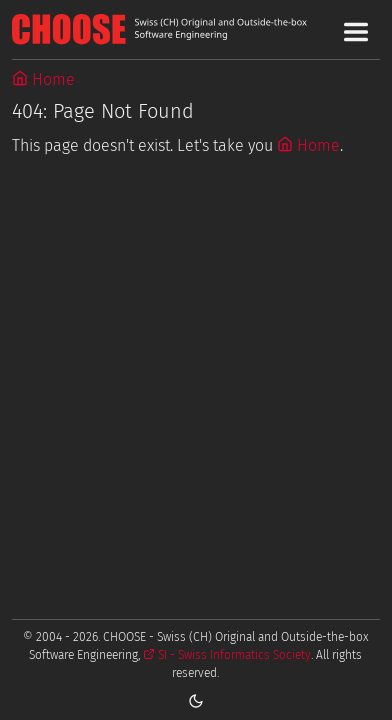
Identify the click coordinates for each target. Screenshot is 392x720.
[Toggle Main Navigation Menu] (356, 32)
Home (43, 79)
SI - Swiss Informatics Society (227, 655)
